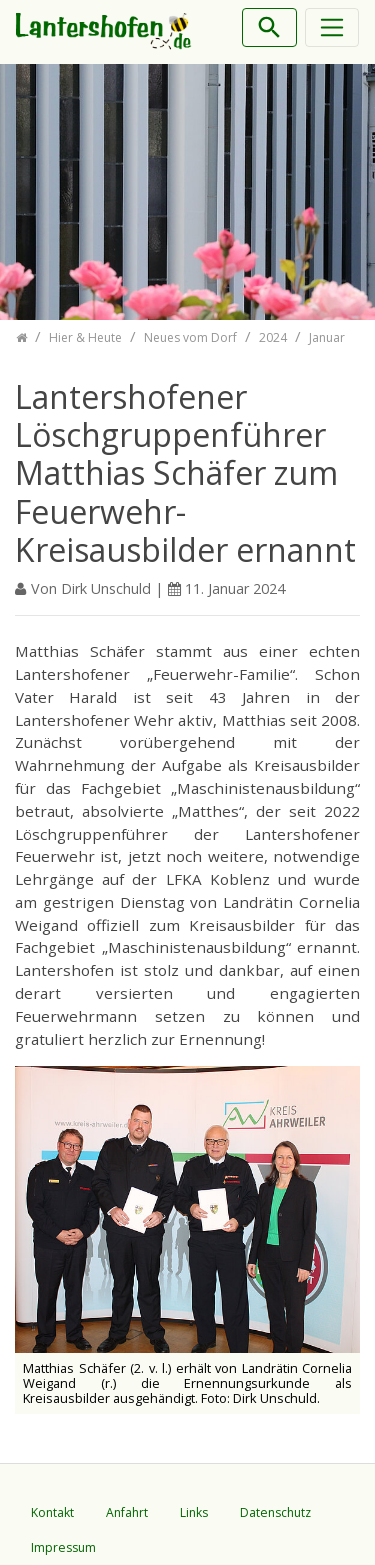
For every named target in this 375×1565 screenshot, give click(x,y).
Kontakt (52, 1512)
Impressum (63, 1547)
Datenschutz (275, 1512)
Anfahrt (127, 1512)
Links (194, 1512)
